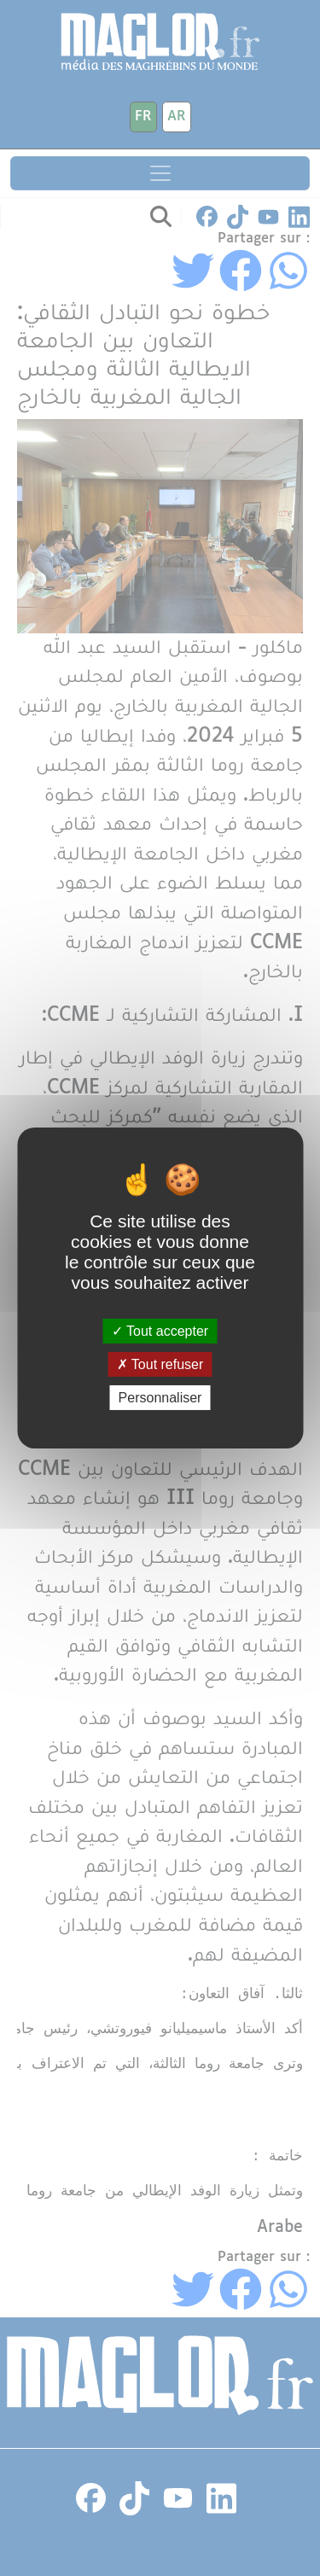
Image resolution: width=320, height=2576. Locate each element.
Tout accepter (160, 1330)
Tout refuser (160, 1364)
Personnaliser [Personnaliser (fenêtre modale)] (160, 1397)
